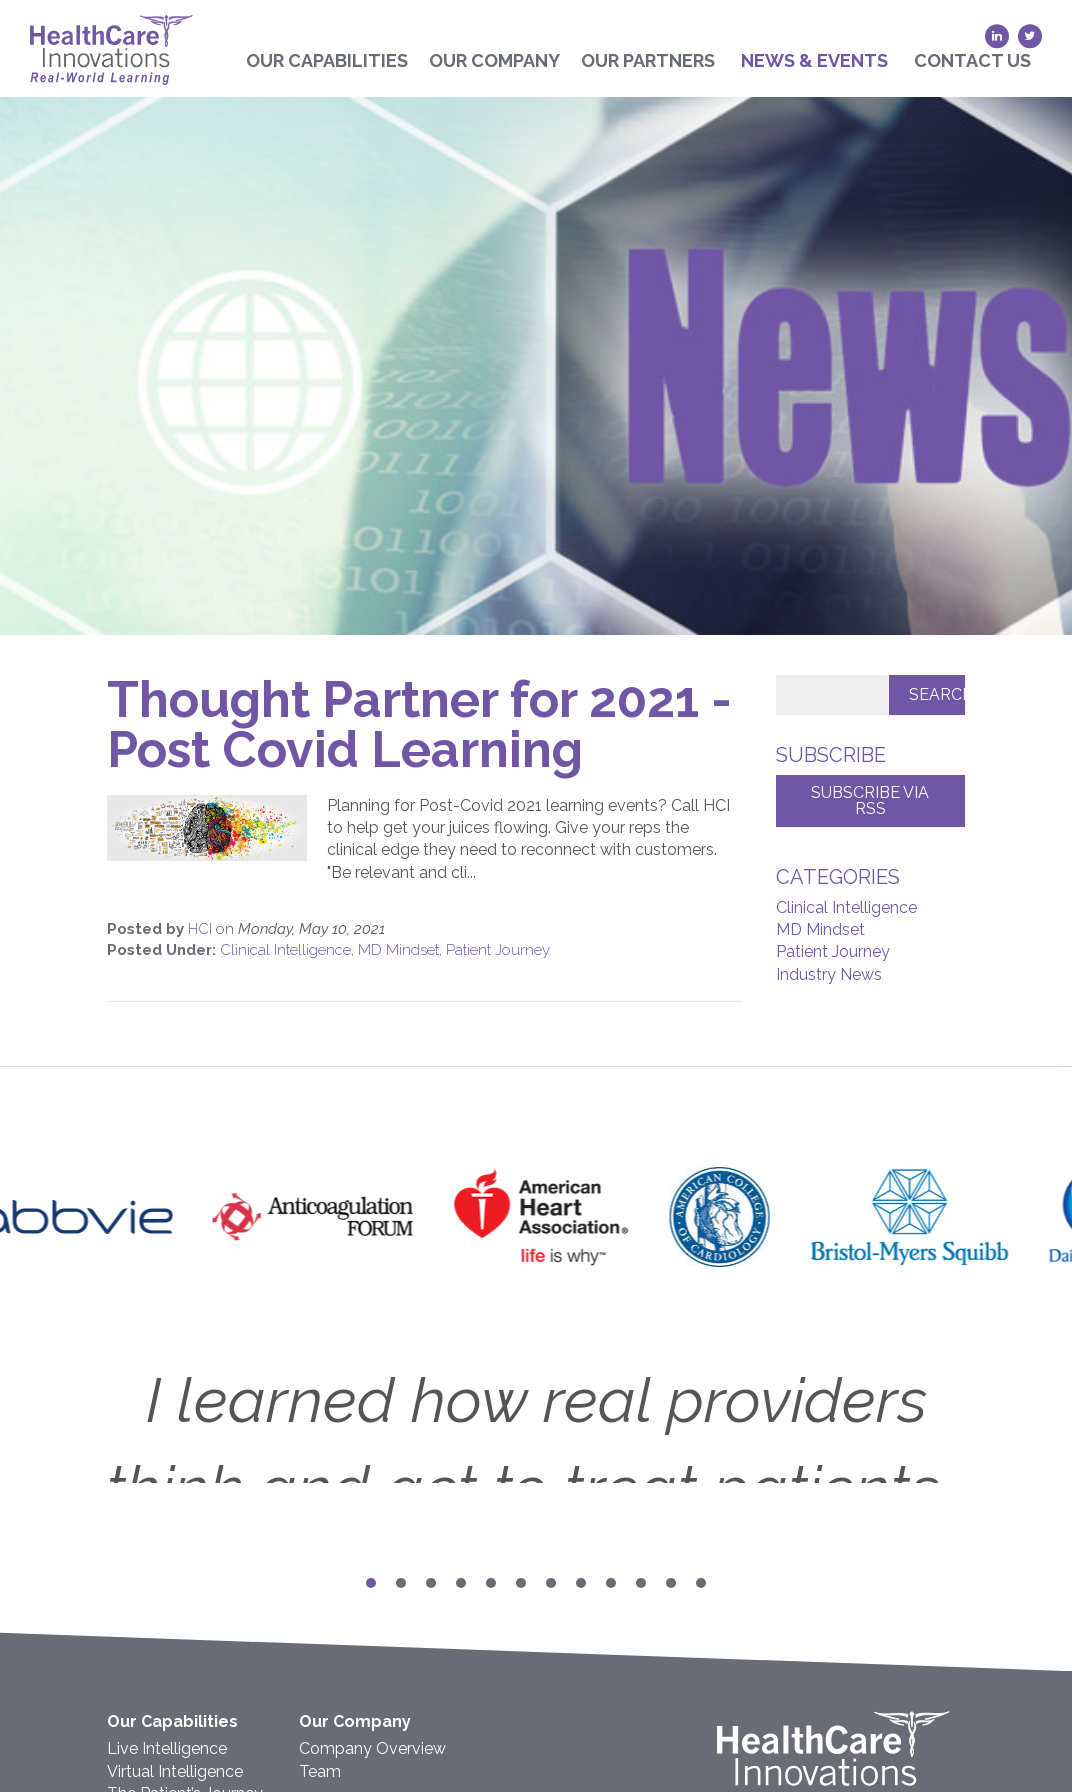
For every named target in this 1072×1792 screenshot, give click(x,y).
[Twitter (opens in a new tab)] (1030, 36)
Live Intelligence (167, 1748)
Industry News (829, 974)
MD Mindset (398, 950)
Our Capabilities (327, 60)
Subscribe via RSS (870, 800)
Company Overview (372, 1748)
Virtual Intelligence (175, 1771)
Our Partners (648, 60)
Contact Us (972, 60)
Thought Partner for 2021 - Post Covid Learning (419, 724)
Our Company (494, 60)
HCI (202, 929)
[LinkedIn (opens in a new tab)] (997, 36)
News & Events (814, 60)
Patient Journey (498, 950)
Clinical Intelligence (285, 950)
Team (320, 1771)
